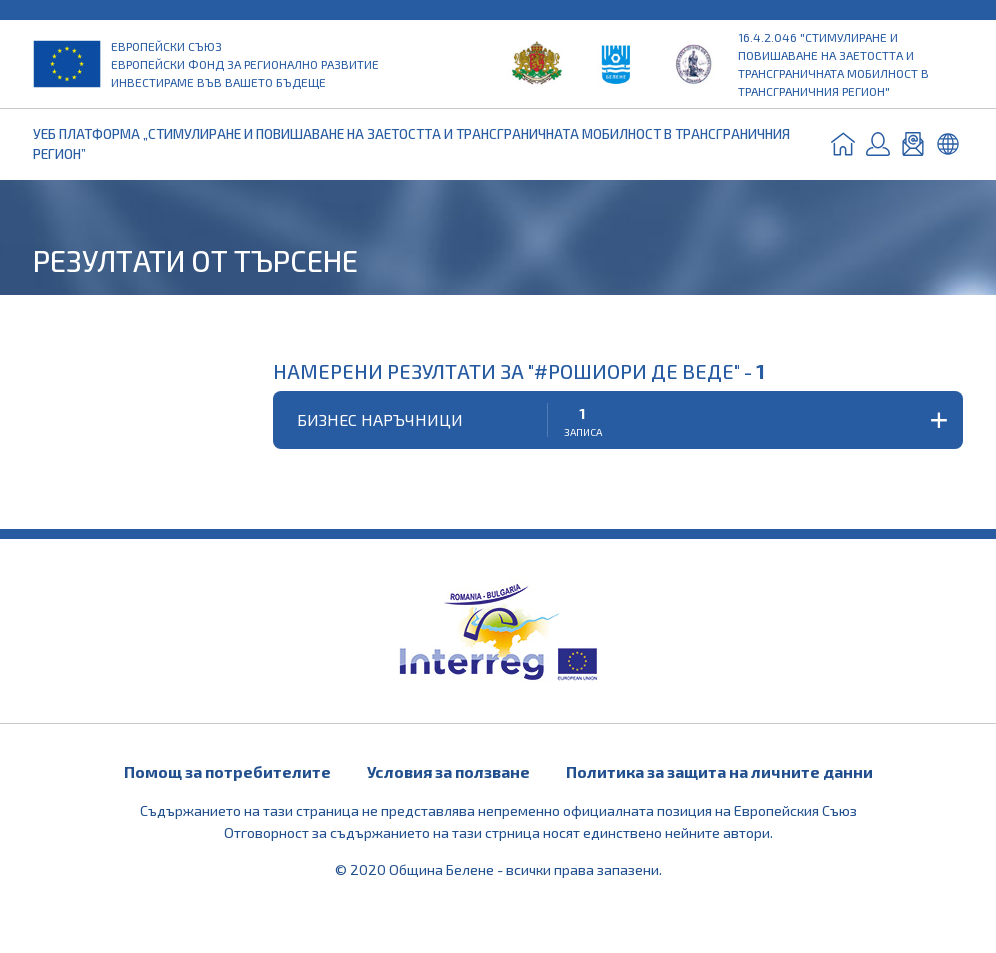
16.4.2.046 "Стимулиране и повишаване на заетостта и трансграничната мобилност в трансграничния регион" (833, 64)
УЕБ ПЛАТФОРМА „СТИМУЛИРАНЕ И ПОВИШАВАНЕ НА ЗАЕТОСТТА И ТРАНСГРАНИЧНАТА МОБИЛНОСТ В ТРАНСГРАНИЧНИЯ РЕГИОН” (411, 143)
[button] (618, 420)
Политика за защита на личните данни (719, 771)
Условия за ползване (448, 771)
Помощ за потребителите (227, 771)
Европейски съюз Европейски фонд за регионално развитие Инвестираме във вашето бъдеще (245, 64)
